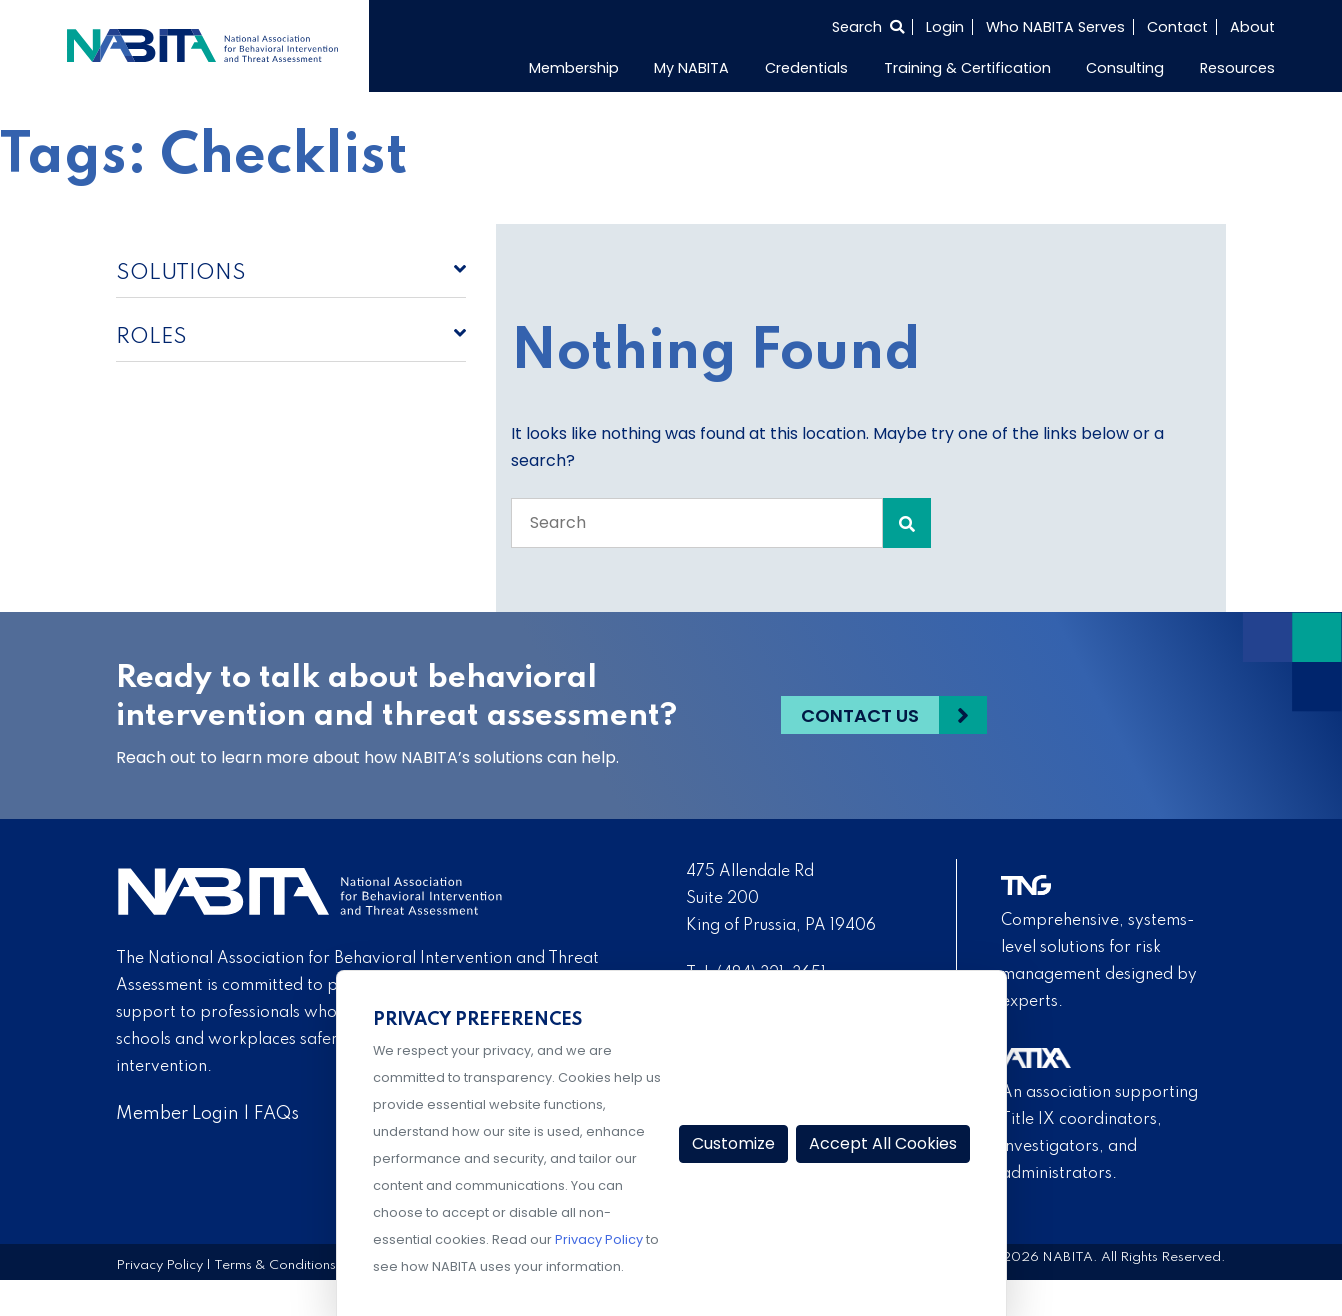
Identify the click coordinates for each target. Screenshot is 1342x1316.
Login (945, 27)
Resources (1237, 68)
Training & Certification (967, 68)
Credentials (806, 68)
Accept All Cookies (883, 1143)
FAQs (276, 1114)
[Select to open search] (868, 27)
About (1252, 27)
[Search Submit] (907, 523)
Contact (1177, 27)
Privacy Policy (159, 1265)
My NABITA (691, 68)
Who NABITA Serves (1055, 27)
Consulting (1125, 68)
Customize (733, 1143)
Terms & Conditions (275, 1265)
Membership (574, 68)
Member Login (177, 1114)
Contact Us (860, 715)
